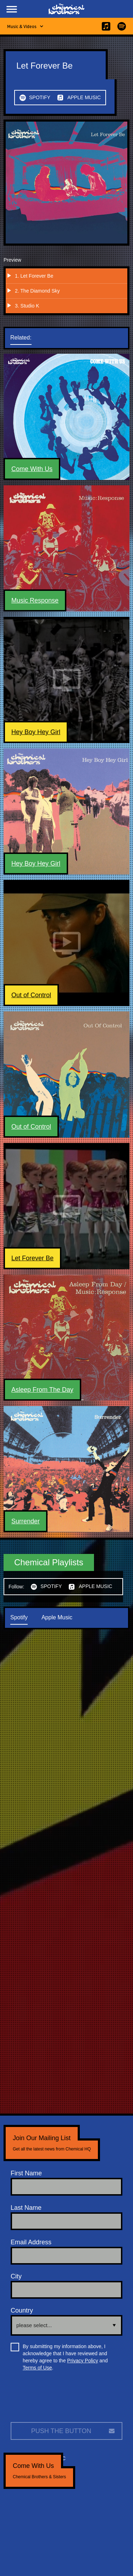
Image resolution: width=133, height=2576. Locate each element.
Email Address (31, 2242)
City (16, 2276)
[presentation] (64, 2399)
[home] (67, 9)
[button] (11, 9)
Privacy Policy (82, 2360)
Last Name (26, 2207)
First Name (26, 2173)
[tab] (27, 338)
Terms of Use (37, 2368)
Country (22, 2310)
